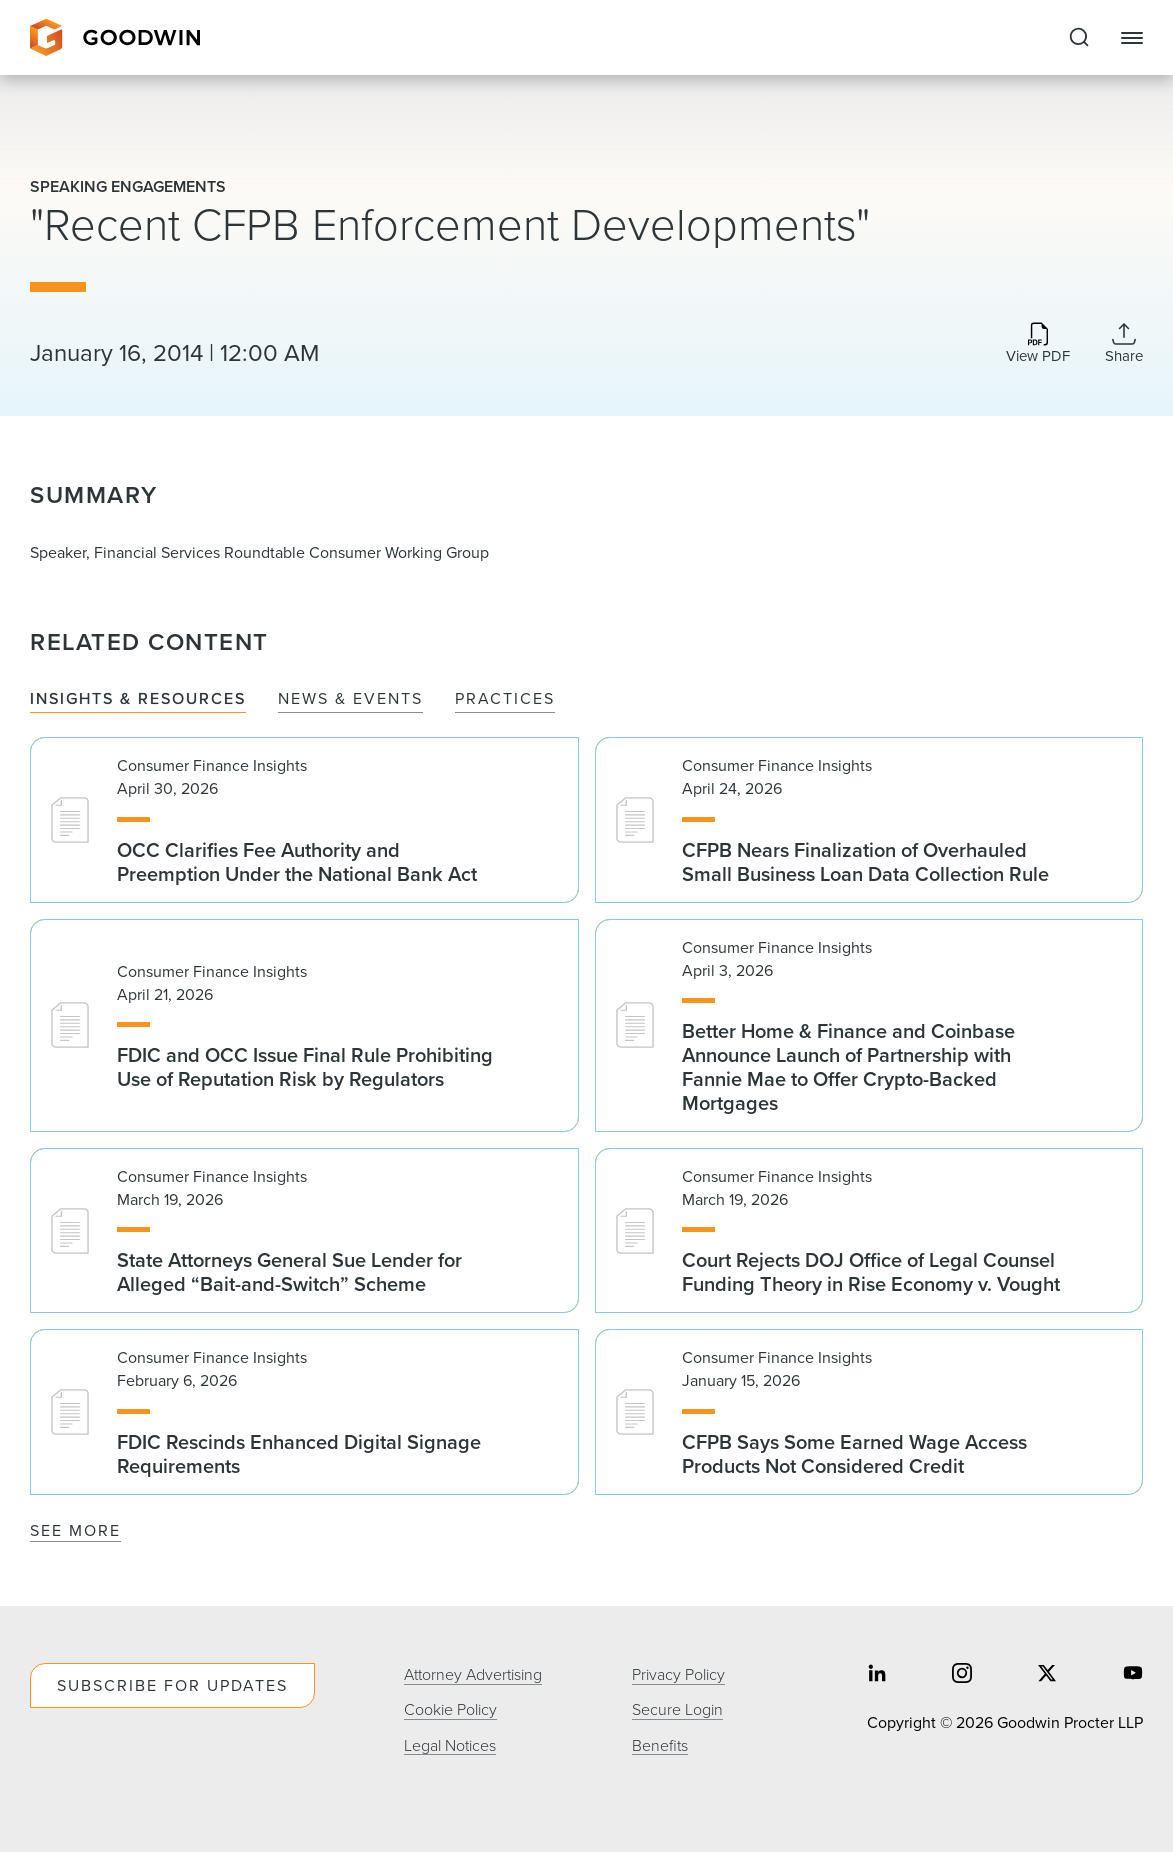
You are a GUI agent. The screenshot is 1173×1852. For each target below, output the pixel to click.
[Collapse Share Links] (1124, 343)
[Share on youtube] (1133, 1674)
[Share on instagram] (962, 1674)
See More (75, 1530)
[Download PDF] (1038, 344)
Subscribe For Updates (172, 1685)
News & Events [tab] (350, 699)
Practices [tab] (505, 699)
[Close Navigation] (1132, 38)
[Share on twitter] (1047, 1674)
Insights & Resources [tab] (138, 699)
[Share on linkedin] (877, 1674)
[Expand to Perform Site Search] (1079, 38)
